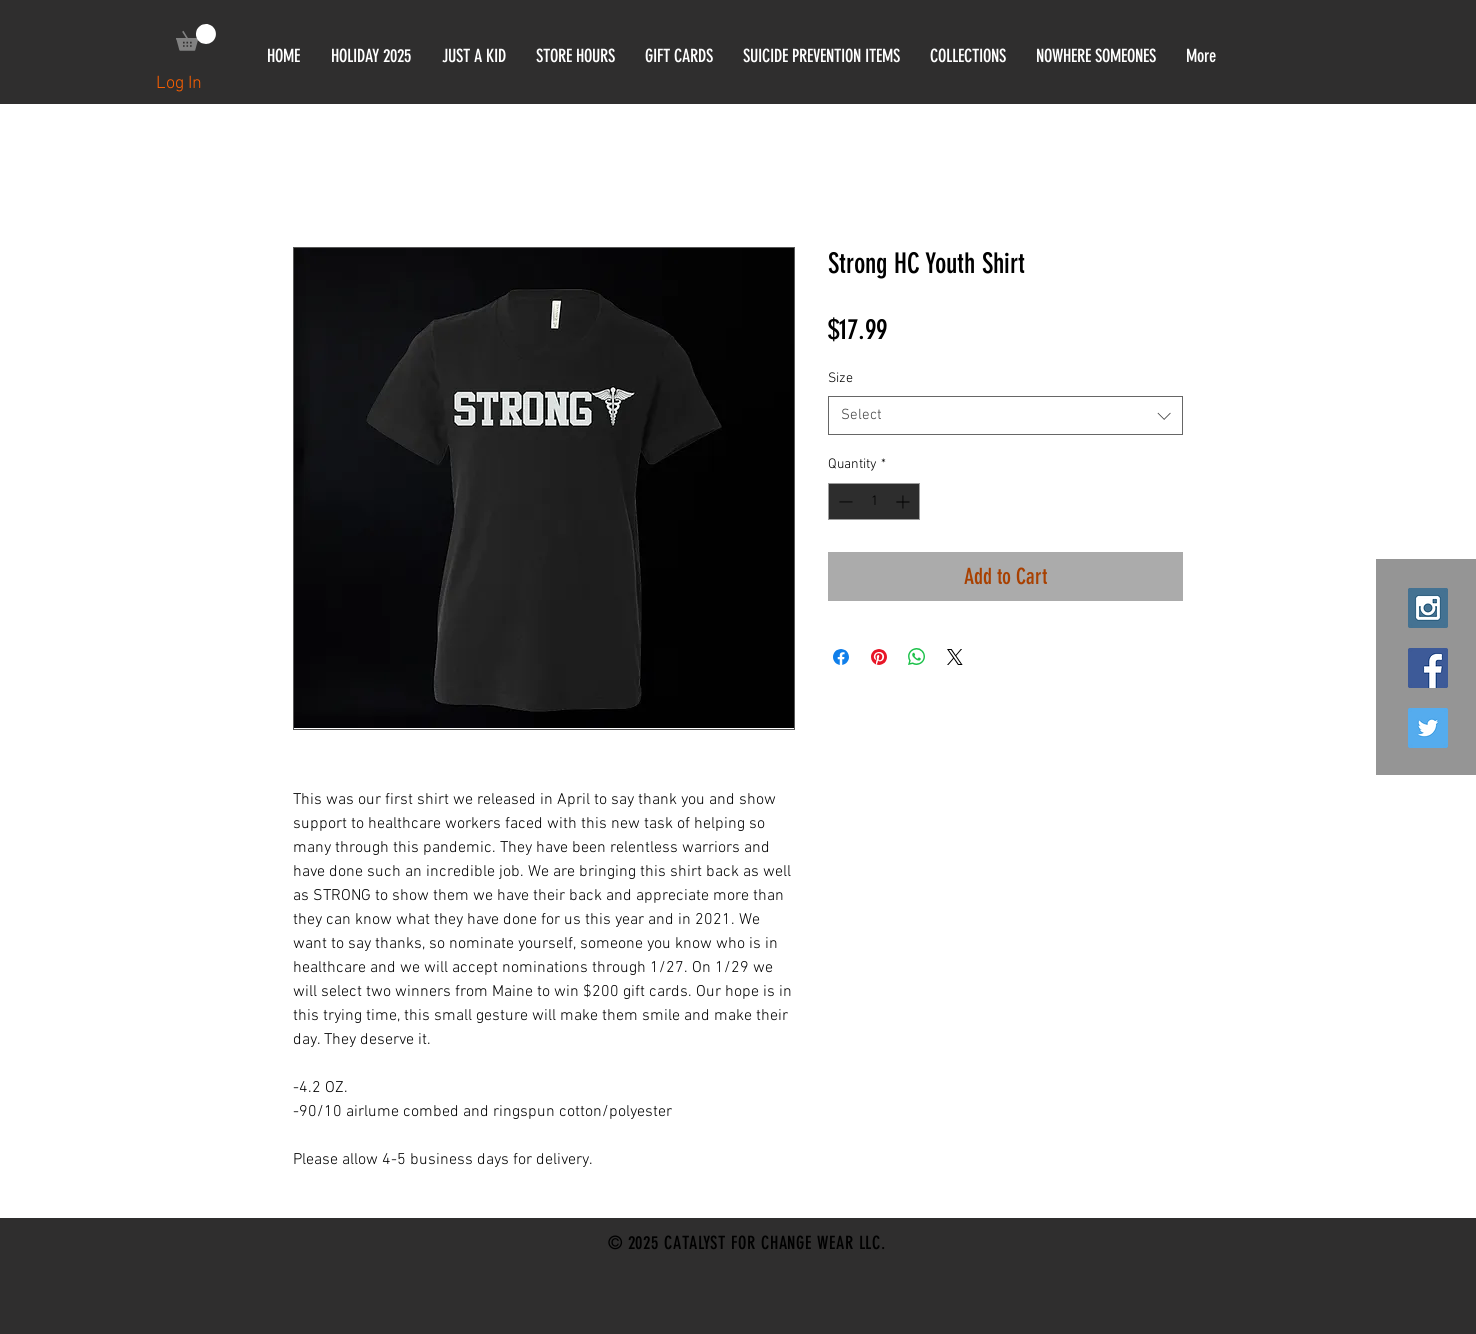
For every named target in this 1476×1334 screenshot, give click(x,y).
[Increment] (904, 501)
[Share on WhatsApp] (917, 657)
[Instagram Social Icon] (1428, 608)
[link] (196, 37)
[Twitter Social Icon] (1428, 728)
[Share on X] (955, 657)
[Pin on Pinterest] (879, 657)
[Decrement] (843, 501)
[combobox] (1005, 415)
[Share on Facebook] (841, 657)
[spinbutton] (874, 501)
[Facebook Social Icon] (1428, 668)
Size (840, 378)
